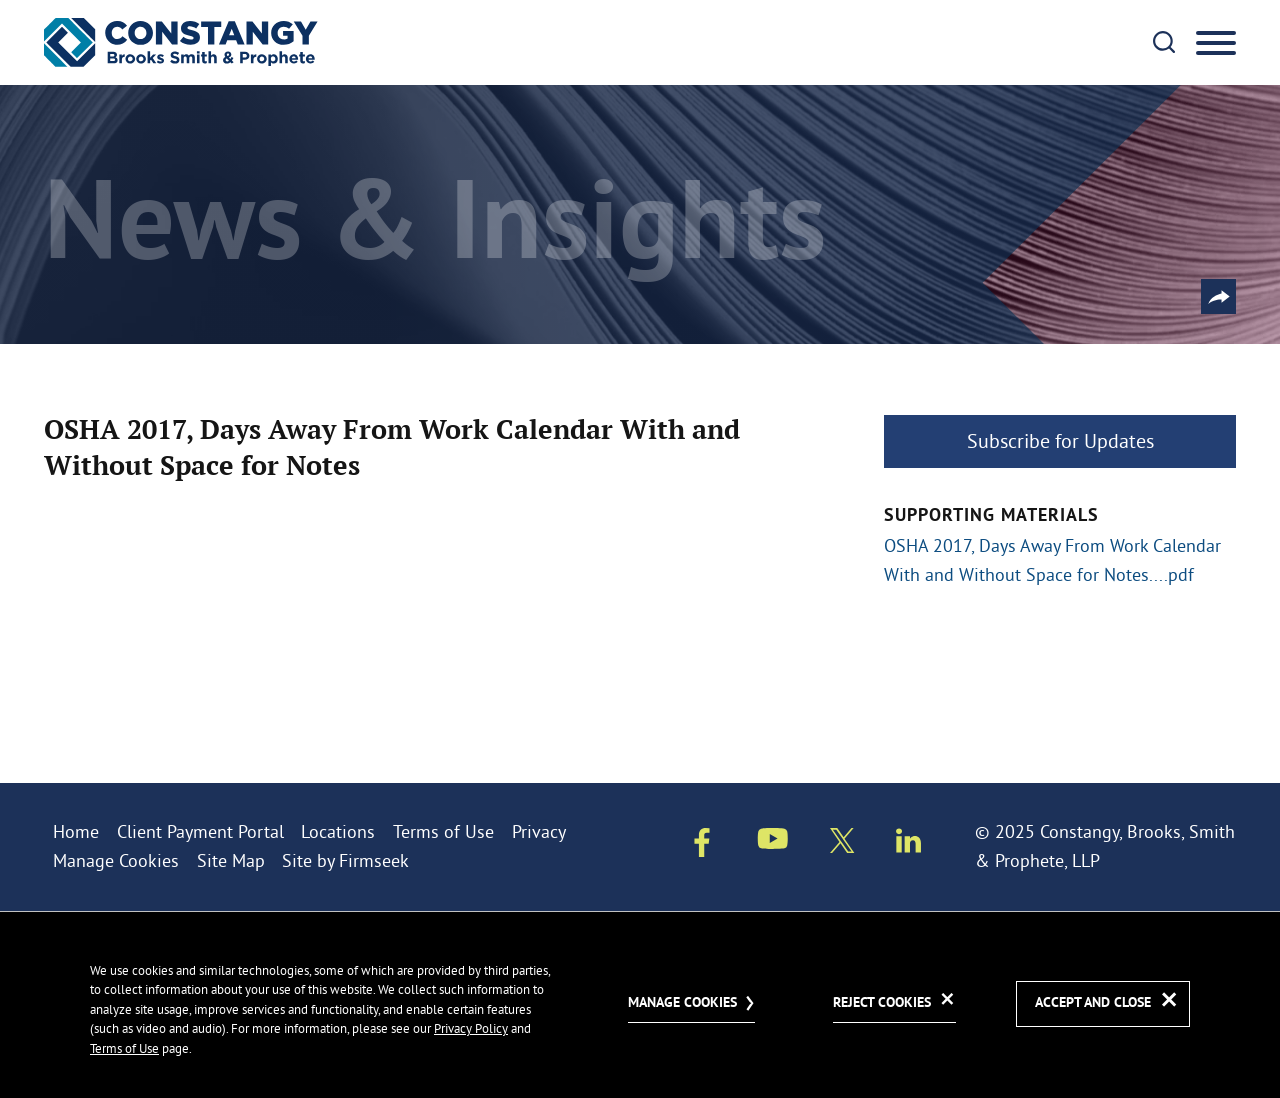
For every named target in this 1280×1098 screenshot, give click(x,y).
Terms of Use (443, 831)
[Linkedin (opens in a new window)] (908, 844)
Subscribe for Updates (1060, 440)
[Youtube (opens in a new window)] (773, 842)
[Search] (1164, 42)
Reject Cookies (882, 1003)
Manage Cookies (116, 860)
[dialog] (640, 1004)
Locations (338, 831)
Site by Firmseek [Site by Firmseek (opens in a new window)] (345, 860)
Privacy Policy (471, 1028)
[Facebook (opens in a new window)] (702, 846)
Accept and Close (1093, 1003)
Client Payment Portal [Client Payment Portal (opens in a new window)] (200, 831)
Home (76, 831)
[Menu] (1216, 44)
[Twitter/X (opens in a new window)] (842, 844)
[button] (1218, 296)
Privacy (539, 831)
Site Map (231, 860)
